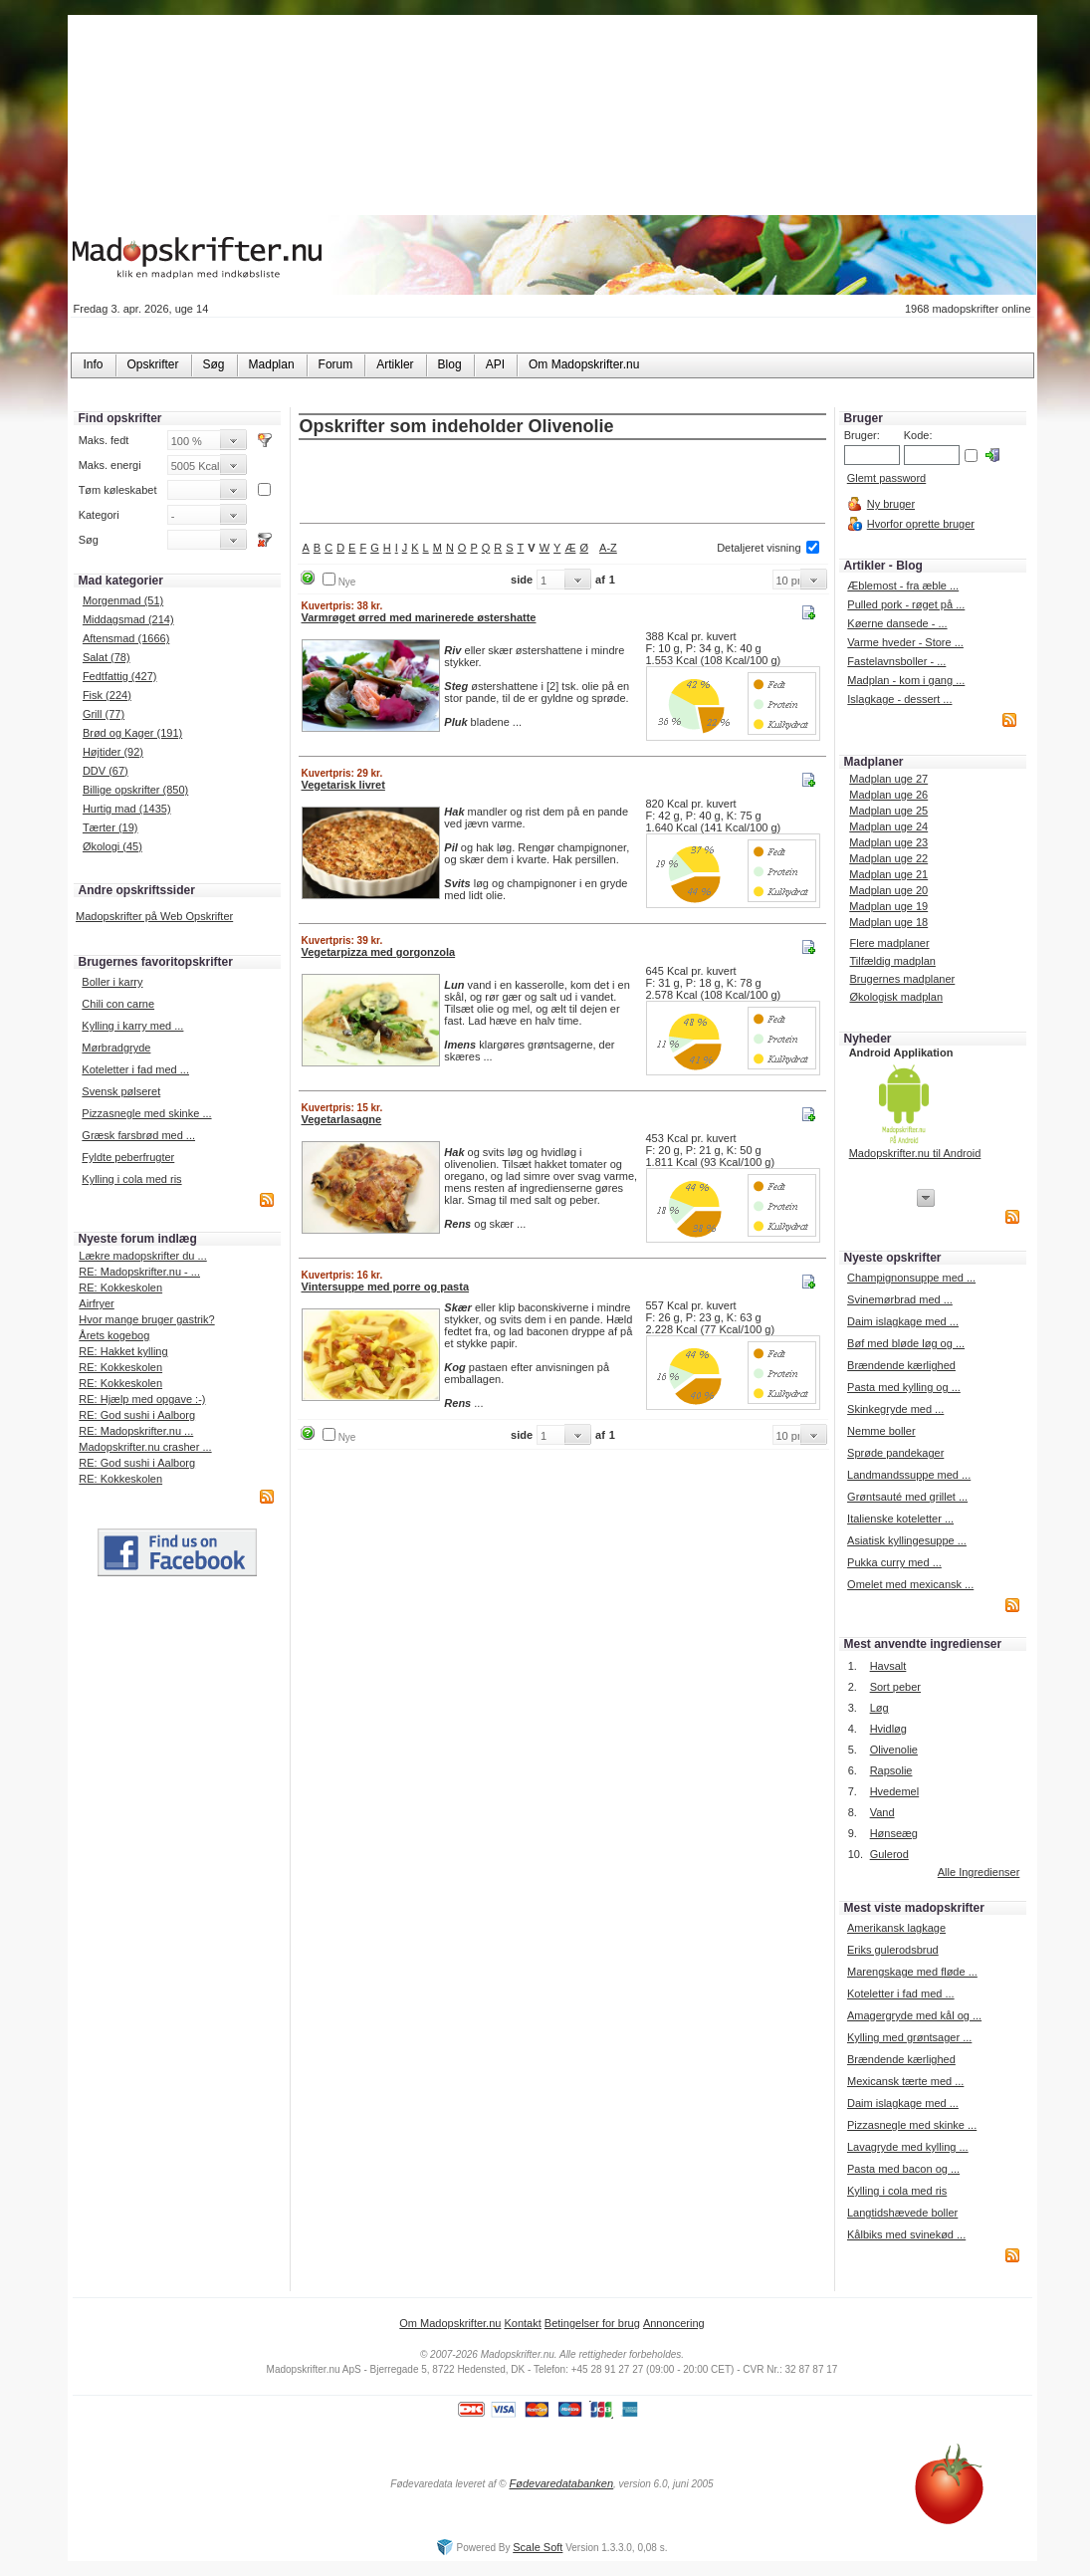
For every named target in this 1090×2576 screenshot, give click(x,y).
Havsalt (888, 1666)
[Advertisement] (562, 483)
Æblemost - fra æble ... (903, 585)
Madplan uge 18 (888, 922)
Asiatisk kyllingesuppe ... (907, 1540)
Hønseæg (894, 1833)
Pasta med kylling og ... (904, 1387)
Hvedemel (895, 1791)
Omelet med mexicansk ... (910, 1584)
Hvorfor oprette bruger (921, 524)
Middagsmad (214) (128, 619)
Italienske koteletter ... (900, 1518)
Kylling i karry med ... (132, 1026)
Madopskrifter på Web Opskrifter (154, 916)
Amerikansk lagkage (896, 1928)
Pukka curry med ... (894, 1562)
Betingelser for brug (592, 2323)
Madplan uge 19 (888, 906)
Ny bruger (891, 504)
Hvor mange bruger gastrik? (146, 1319)
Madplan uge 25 (888, 811)
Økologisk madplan (896, 997)
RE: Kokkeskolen (120, 1287)
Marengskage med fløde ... (912, 1972)
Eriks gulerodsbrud (893, 1950)
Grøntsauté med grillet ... (907, 1497)
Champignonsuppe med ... (911, 1278)
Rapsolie (891, 1770)
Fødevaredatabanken (561, 2483)
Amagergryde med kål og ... (914, 2015)
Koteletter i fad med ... (135, 1069)
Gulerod (889, 1854)
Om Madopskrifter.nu (450, 2323)
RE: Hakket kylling (123, 1351)
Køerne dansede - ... (897, 623)
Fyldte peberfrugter (128, 1157)
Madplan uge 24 (888, 826)
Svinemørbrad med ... (900, 1299)
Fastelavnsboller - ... (896, 661)
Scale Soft (537, 2547)
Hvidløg (888, 1729)
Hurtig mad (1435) (127, 809)
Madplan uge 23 (888, 842)
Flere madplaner (889, 943)
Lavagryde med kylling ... (908, 2147)
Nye (347, 582)
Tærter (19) (110, 827)
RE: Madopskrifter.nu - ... (139, 1272)
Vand (882, 1812)
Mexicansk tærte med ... (905, 2081)
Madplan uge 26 (888, 795)
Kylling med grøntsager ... (909, 2037)
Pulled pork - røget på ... (906, 604)
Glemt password (886, 478)
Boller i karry (112, 982)
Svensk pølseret (121, 1091)
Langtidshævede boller (902, 2213)
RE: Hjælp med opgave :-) (142, 1399)
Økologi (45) (112, 846)
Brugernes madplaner (902, 979)
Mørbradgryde (116, 1048)
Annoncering (674, 2323)
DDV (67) (105, 771)
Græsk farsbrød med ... (138, 1135)
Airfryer (96, 1303)
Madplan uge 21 (888, 874)
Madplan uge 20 (888, 890)
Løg (879, 1708)
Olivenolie (894, 1750)
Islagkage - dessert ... (899, 699)
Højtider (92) (113, 752)
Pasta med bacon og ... (903, 2169)
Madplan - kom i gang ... (906, 680)
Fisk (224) (107, 695)
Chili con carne (118, 1004)
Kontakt (522, 2323)
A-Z (608, 548)
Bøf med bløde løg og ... (906, 1343)
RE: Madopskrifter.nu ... (136, 1431)
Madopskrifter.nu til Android (915, 1153)
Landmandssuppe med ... (909, 1475)
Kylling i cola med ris (131, 1179)
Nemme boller (881, 1431)
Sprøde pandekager (895, 1453)
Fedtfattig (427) (120, 676)
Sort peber (895, 1687)
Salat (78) (106, 657)
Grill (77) (103, 714)
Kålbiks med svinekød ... (906, 2234)
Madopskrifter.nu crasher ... (145, 1447)
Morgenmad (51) (123, 600)
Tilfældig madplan (892, 961)
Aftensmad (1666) (126, 638)
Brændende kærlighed (901, 1365)
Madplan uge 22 (888, 858)
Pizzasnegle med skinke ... (146, 1113)
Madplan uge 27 (888, 779)
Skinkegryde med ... (895, 1409)
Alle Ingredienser (979, 1872)
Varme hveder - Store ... (905, 642)
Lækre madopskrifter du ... (142, 1256)
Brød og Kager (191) (132, 733)
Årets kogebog (114, 1335)
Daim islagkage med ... (903, 1321)
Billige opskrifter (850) (135, 790)
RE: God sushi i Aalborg (137, 1415)
